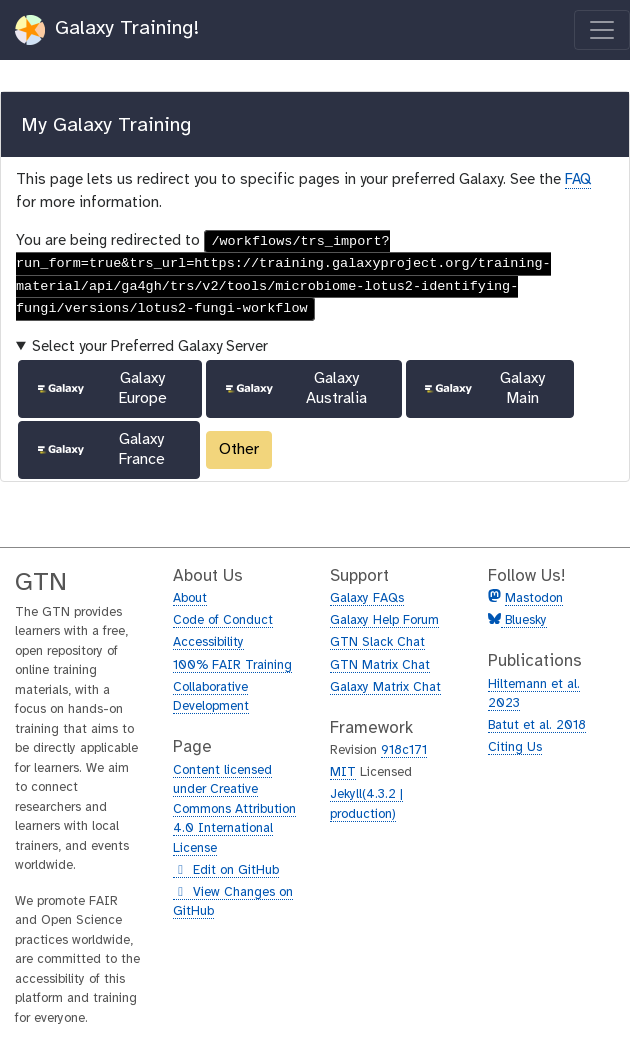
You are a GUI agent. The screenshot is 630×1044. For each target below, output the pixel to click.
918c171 (404, 750)
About (190, 598)
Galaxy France (100, 449)
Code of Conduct (223, 620)
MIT (343, 772)
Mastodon (534, 598)
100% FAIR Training (232, 665)
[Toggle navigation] (602, 30)
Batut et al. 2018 (537, 725)
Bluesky (524, 620)
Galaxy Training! (107, 30)
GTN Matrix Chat (380, 665)
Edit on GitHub (226, 871)
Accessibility (208, 642)
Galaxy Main (483, 388)
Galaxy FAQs (367, 598)
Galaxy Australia (295, 388)
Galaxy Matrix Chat (385, 687)
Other (239, 449)
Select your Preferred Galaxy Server (150, 347)
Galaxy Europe (101, 388)
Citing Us (515, 747)
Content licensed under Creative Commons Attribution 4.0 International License (234, 809)
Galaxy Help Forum (384, 620)
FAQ (578, 180)
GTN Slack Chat (377, 642)
